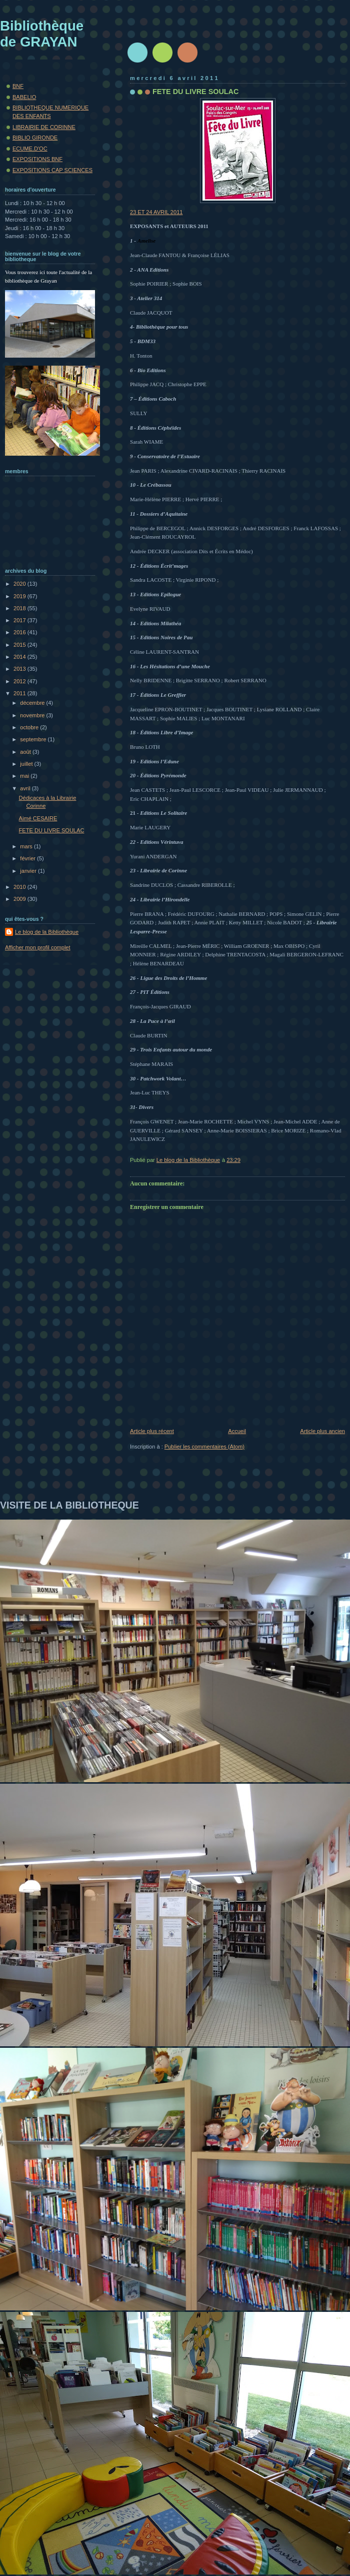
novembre (33, 715)
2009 (21, 899)
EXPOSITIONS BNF (37, 159)
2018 (21, 608)
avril (26, 788)
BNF (18, 86)
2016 (21, 632)
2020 (21, 584)
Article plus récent (152, 1431)
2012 (21, 681)
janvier (29, 871)
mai (25, 776)
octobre (30, 727)
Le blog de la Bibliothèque (46, 932)
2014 (21, 657)
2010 (21, 887)
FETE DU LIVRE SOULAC (51, 830)
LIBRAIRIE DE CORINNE (44, 127)
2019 (21, 596)
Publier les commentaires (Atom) (204, 1447)
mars (27, 846)
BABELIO (24, 97)
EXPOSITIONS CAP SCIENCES (52, 170)
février (28, 858)
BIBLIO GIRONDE (35, 138)
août (26, 752)
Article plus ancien (322, 1431)
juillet (27, 764)
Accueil (237, 1431)
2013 (21, 669)
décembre (33, 703)
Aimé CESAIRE (38, 818)
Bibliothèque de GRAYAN (42, 34)
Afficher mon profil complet (37, 947)
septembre (34, 739)
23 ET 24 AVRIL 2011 (203, 156)
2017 (21, 620)
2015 (21, 645)
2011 (21, 693)
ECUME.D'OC (30, 149)
